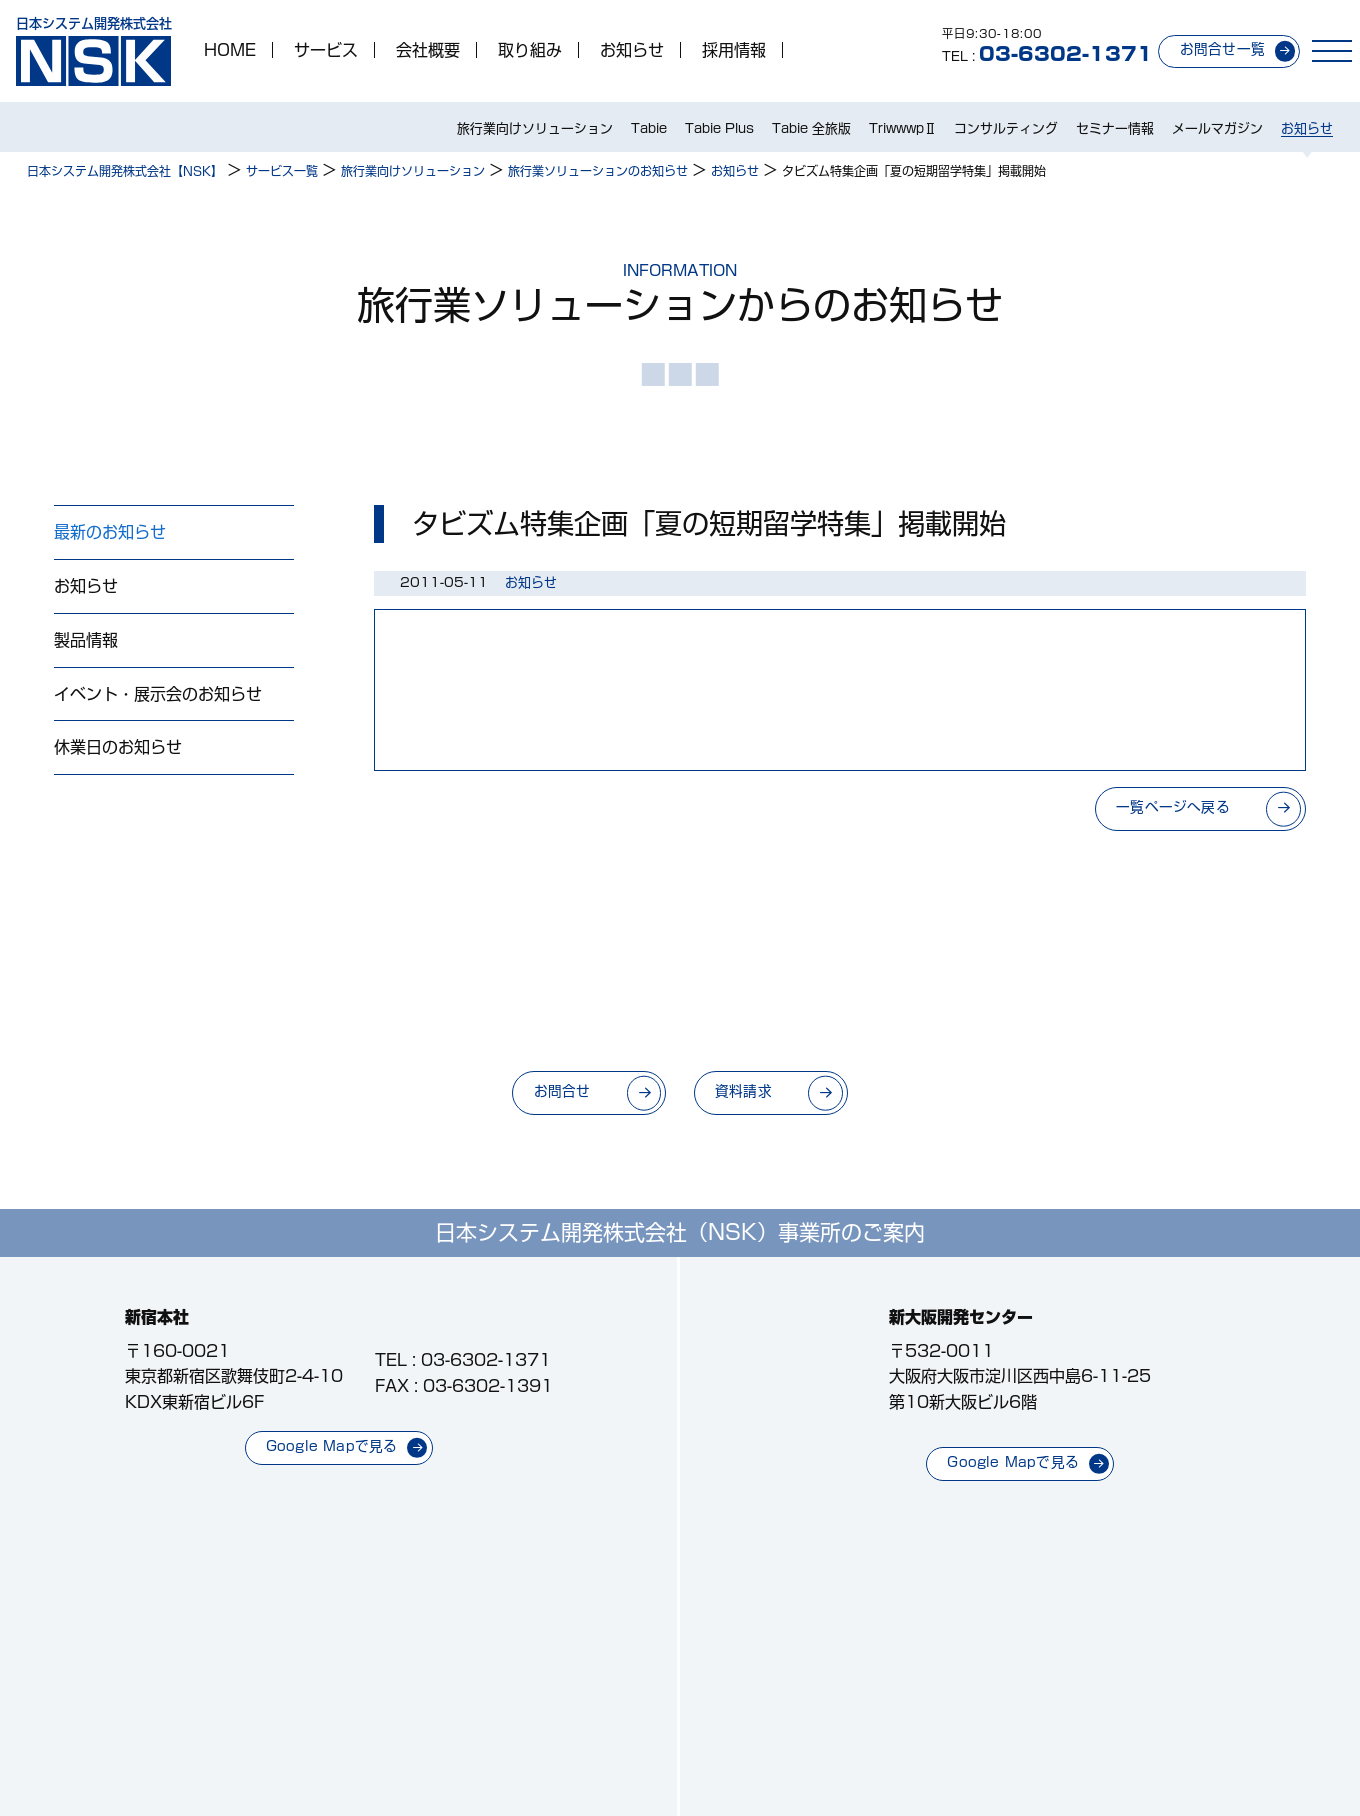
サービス (326, 50)
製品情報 (86, 640)
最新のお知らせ (110, 532)
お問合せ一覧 (1222, 49)
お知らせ (632, 50)
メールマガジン (1217, 128)
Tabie (649, 128)
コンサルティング (1006, 128)
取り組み (530, 50)
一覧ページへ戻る (1173, 807)
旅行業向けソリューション (535, 128)
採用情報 (734, 50)
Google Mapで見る (332, 1446)
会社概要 (428, 50)
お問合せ (562, 1091)
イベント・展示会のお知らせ (158, 694)
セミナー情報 (1115, 128)
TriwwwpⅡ (903, 128)
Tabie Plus (719, 128)
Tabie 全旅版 (811, 128)
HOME (230, 50)
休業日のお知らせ (118, 747)
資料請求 (743, 1091)
